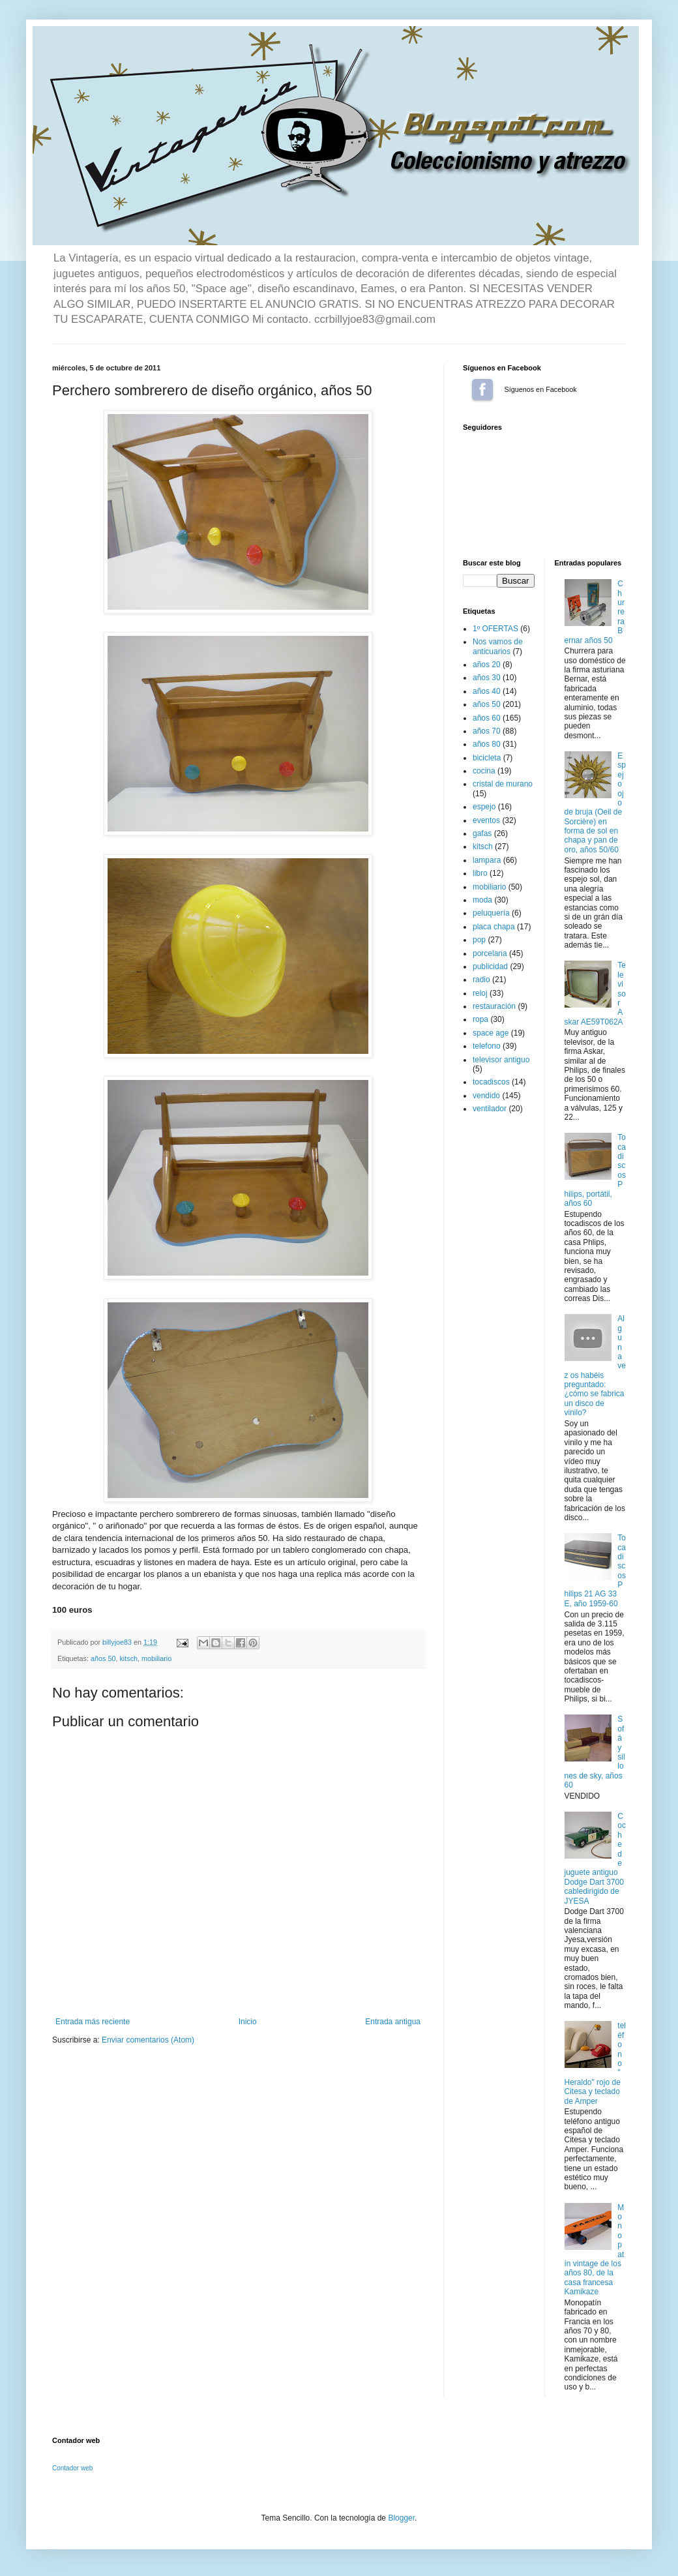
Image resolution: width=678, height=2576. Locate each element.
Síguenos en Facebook (482, 389)
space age (490, 1033)
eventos (486, 820)
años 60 (487, 718)
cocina (484, 770)
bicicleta (487, 757)
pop (479, 939)
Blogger (401, 2518)
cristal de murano (503, 783)
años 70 (487, 731)
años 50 (103, 1658)
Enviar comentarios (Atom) (148, 2039)
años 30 (487, 677)
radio (481, 979)
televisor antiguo (501, 1059)
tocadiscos (491, 1081)
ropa (480, 1019)
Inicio (248, 2021)
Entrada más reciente (92, 2021)
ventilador (490, 1108)
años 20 (487, 664)
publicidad (490, 966)
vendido (486, 1095)
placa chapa (494, 926)
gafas (482, 833)
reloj (480, 993)
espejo (484, 806)
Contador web (72, 2468)
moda (482, 900)
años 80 (487, 744)
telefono (487, 1046)
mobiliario (156, 1658)
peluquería (491, 913)
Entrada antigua (392, 2021)
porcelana (490, 953)
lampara (487, 860)
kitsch (128, 1658)
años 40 (487, 691)
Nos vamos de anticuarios (498, 646)
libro (480, 873)
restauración (494, 1006)
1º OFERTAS (495, 628)
